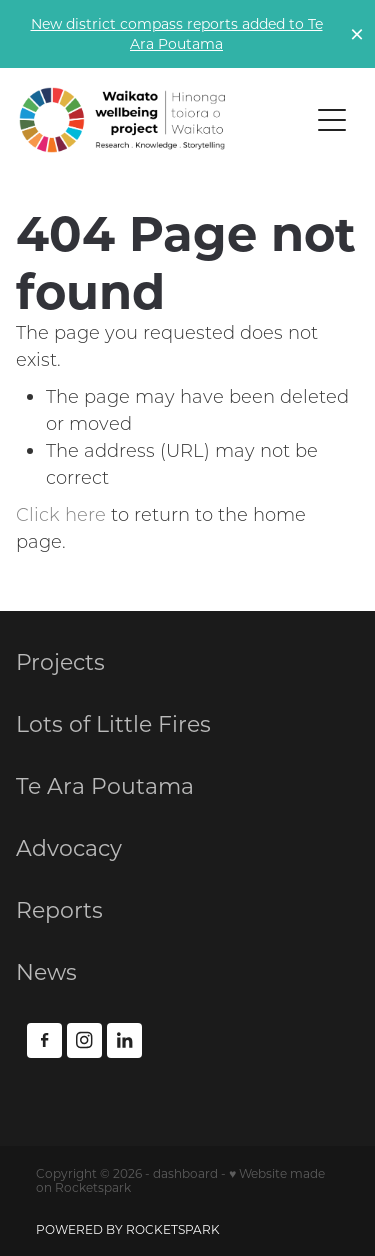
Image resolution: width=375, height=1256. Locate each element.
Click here (61, 514)
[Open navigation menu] (332, 120)
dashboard (185, 1173)
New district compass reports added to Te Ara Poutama (177, 33)
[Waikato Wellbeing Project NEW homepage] (164, 120)
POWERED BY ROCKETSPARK (128, 1229)
